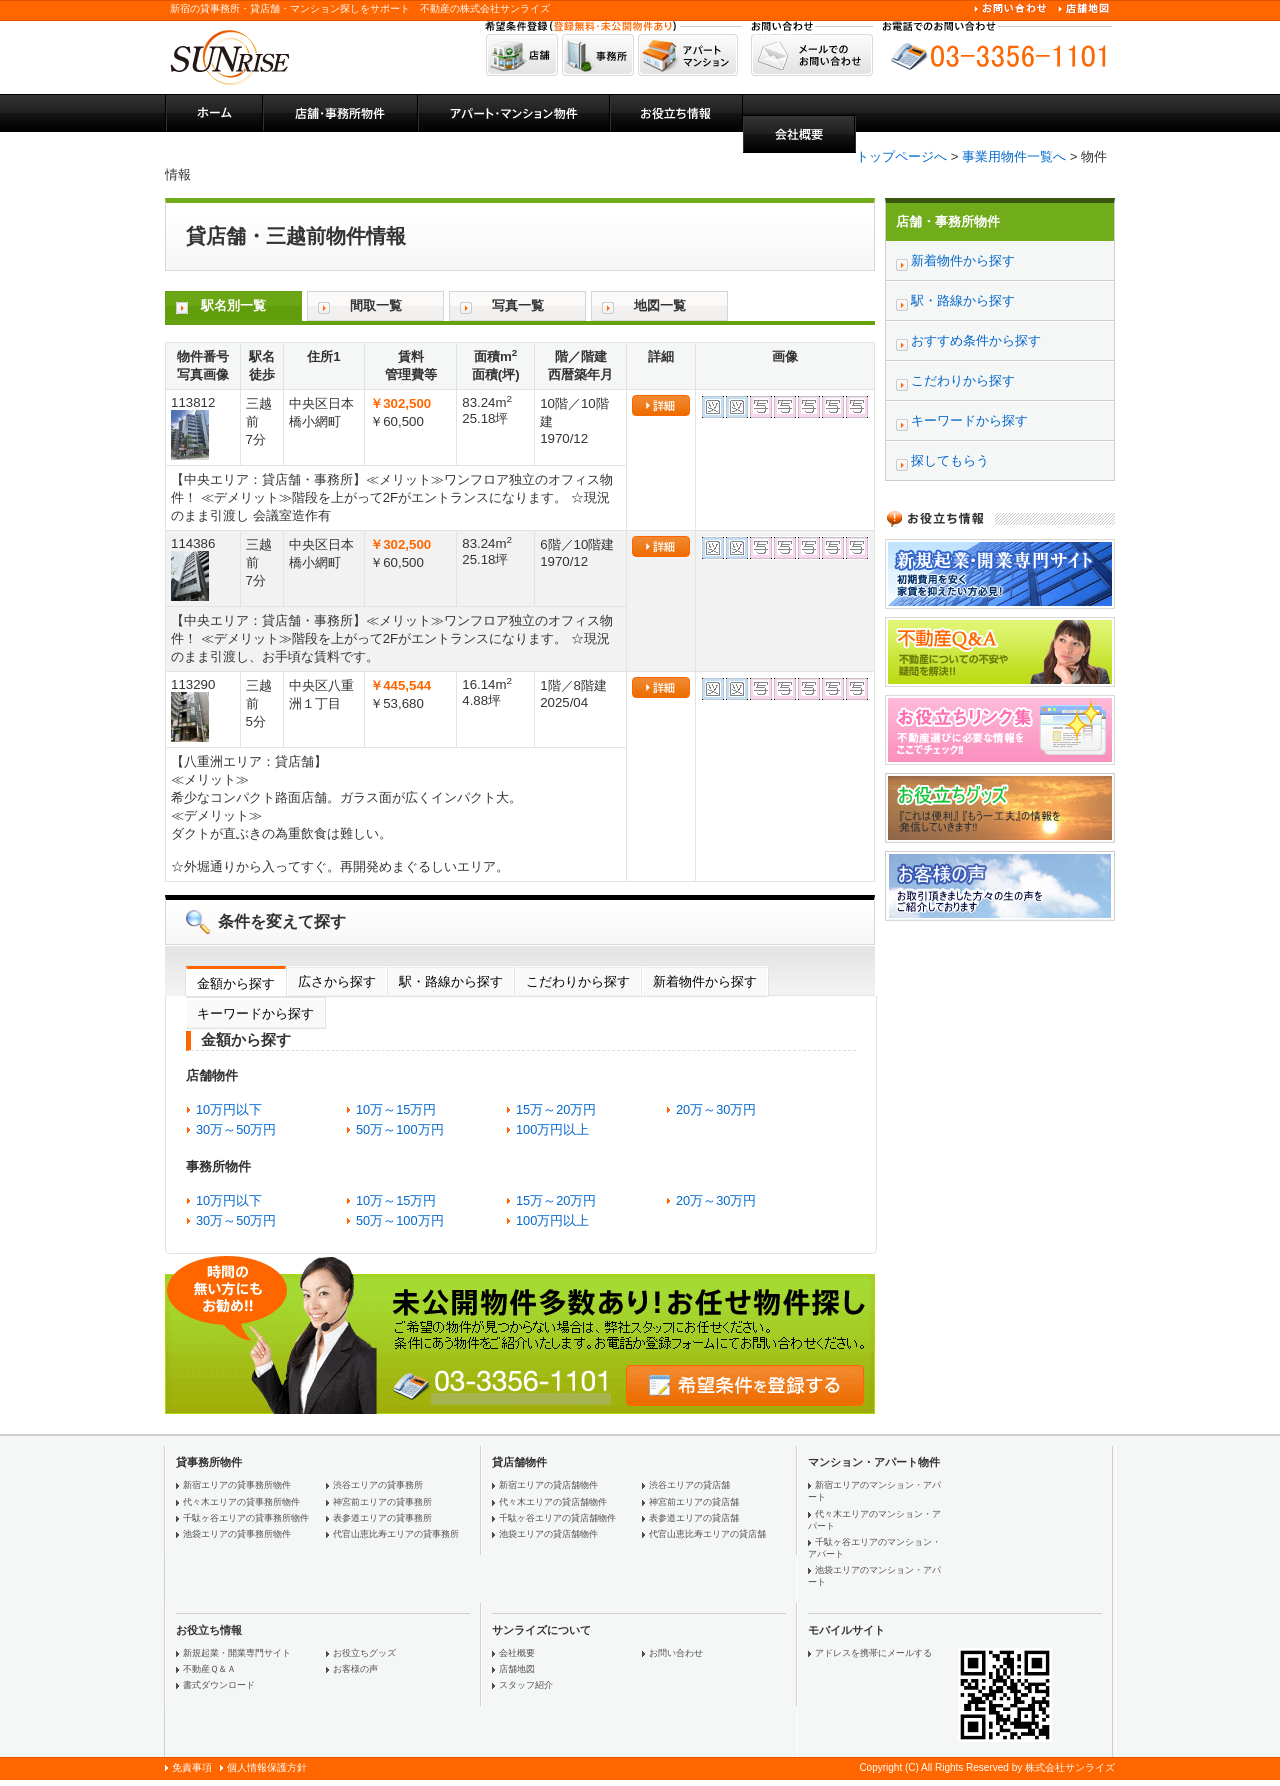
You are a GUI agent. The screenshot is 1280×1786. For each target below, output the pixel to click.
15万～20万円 (556, 1109)
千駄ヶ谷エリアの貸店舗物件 (557, 1518)
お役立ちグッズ (364, 1653)
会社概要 (517, 1653)
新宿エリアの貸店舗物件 (548, 1485)
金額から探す (236, 983)
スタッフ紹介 (526, 1685)
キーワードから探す (255, 1013)
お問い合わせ (676, 1653)
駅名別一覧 (233, 305)
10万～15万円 (396, 1109)
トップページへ (901, 156)
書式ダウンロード (219, 1685)
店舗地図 (517, 1669)
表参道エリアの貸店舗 (694, 1518)
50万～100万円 (400, 1129)
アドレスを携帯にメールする (873, 1653)
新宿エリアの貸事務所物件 (237, 1485)
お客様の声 (355, 1669)
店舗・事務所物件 (948, 221)
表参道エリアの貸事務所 (382, 1518)
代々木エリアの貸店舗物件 (553, 1502)
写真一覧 (518, 305)
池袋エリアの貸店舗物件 (548, 1534)
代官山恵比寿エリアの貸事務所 (396, 1534)
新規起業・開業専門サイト (237, 1653)
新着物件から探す (705, 981)
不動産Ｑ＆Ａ (209, 1669)
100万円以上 (552, 1129)
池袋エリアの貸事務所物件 (237, 1534)
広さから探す (337, 981)
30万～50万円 (236, 1129)
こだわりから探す (578, 981)
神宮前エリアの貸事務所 (382, 1502)
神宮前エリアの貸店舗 (694, 1502)
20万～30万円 (716, 1109)
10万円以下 (229, 1109)
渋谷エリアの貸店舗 (689, 1485)
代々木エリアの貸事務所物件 (241, 1502)
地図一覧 (660, 305)
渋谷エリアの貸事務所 (378, 1485)
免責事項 (192, 1767)
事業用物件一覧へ (1014, 156)
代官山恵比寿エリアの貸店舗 (707, 1534)
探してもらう (950, 460)
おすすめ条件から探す (976, 340)
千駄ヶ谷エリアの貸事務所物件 (246, 1518)
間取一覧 (376, 305)
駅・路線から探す (451, 981)
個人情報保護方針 (267, 1767)
